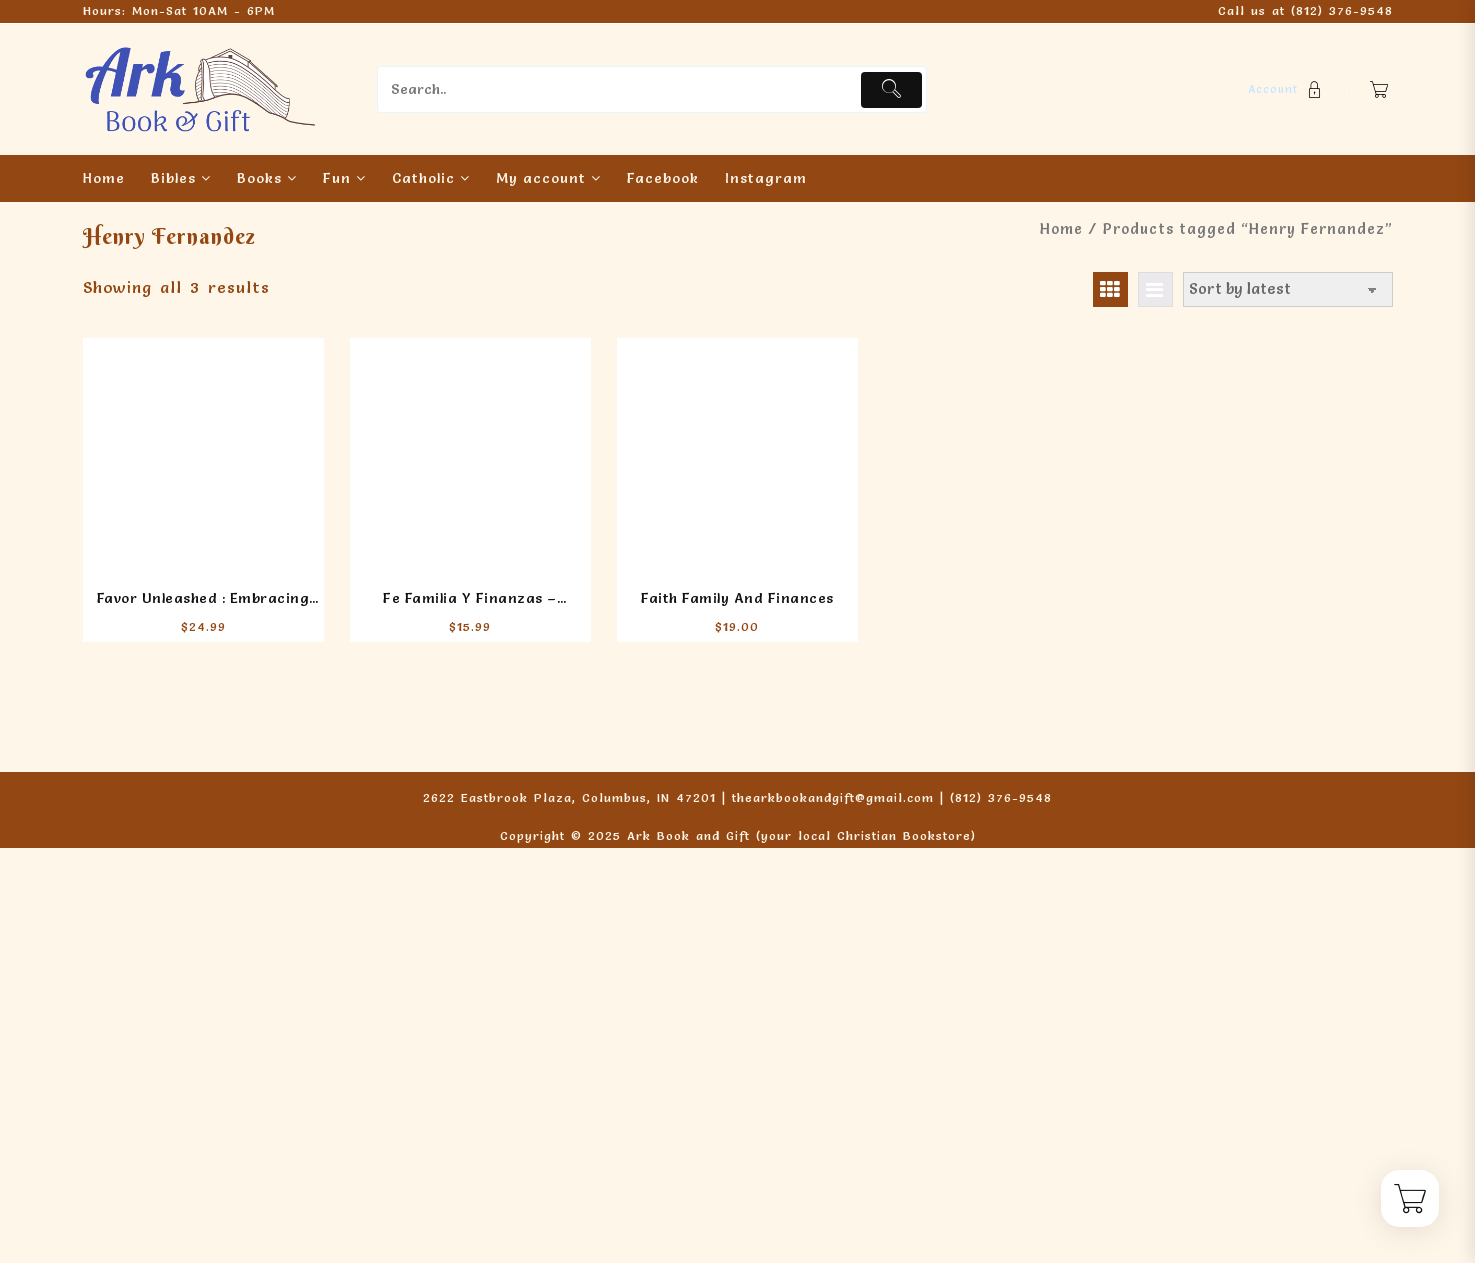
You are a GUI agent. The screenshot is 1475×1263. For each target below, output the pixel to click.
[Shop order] (1288, 289)
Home (1061, 229)
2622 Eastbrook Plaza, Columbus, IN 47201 (569, 797)
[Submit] (891, 90)
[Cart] (1379, 89)
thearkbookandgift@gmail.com (833, 797)
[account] (1287, 89)
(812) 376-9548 (1342, 10)
